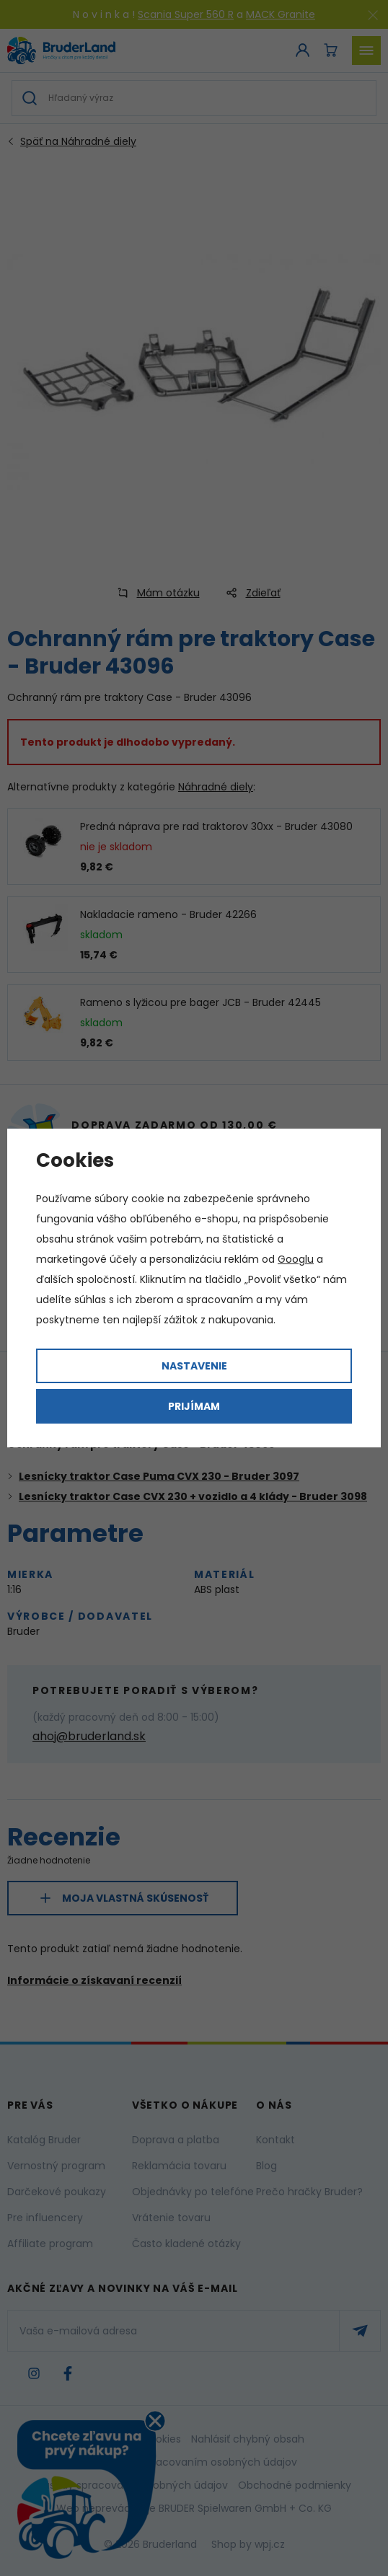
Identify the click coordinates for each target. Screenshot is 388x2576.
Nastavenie (194, 1366)
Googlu (296, 1259)
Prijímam (194, 1406)
